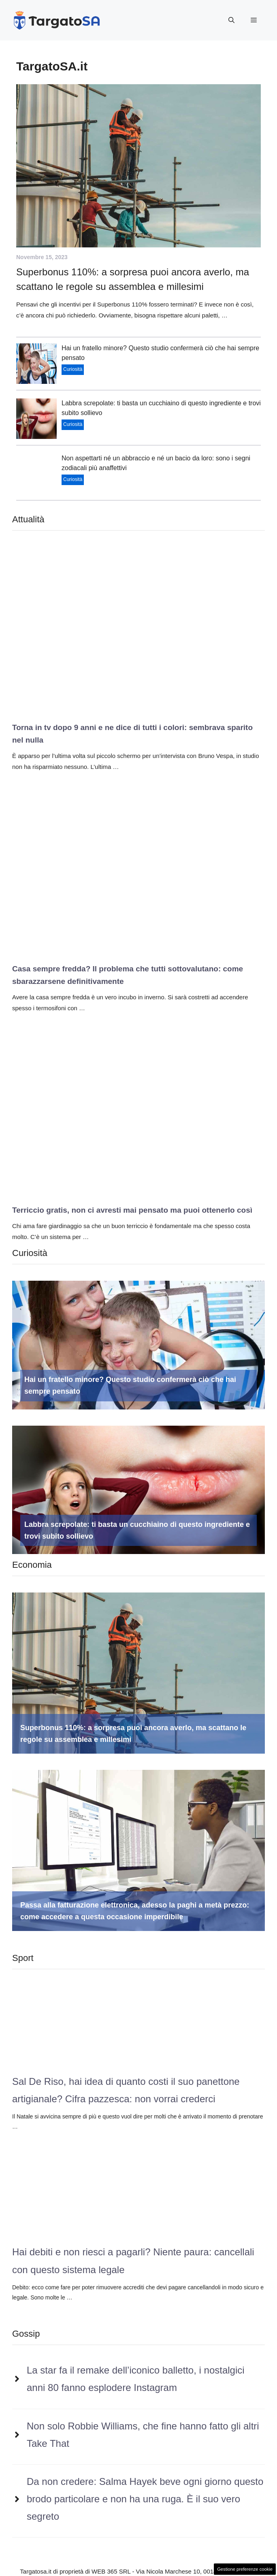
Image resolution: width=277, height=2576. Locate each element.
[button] (231, 20)
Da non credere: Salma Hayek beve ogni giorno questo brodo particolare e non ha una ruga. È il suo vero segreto (145, 2499)
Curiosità (72, 369)
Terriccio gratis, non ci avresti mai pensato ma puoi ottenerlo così (132, 1210)
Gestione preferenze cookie (245, 2569)
